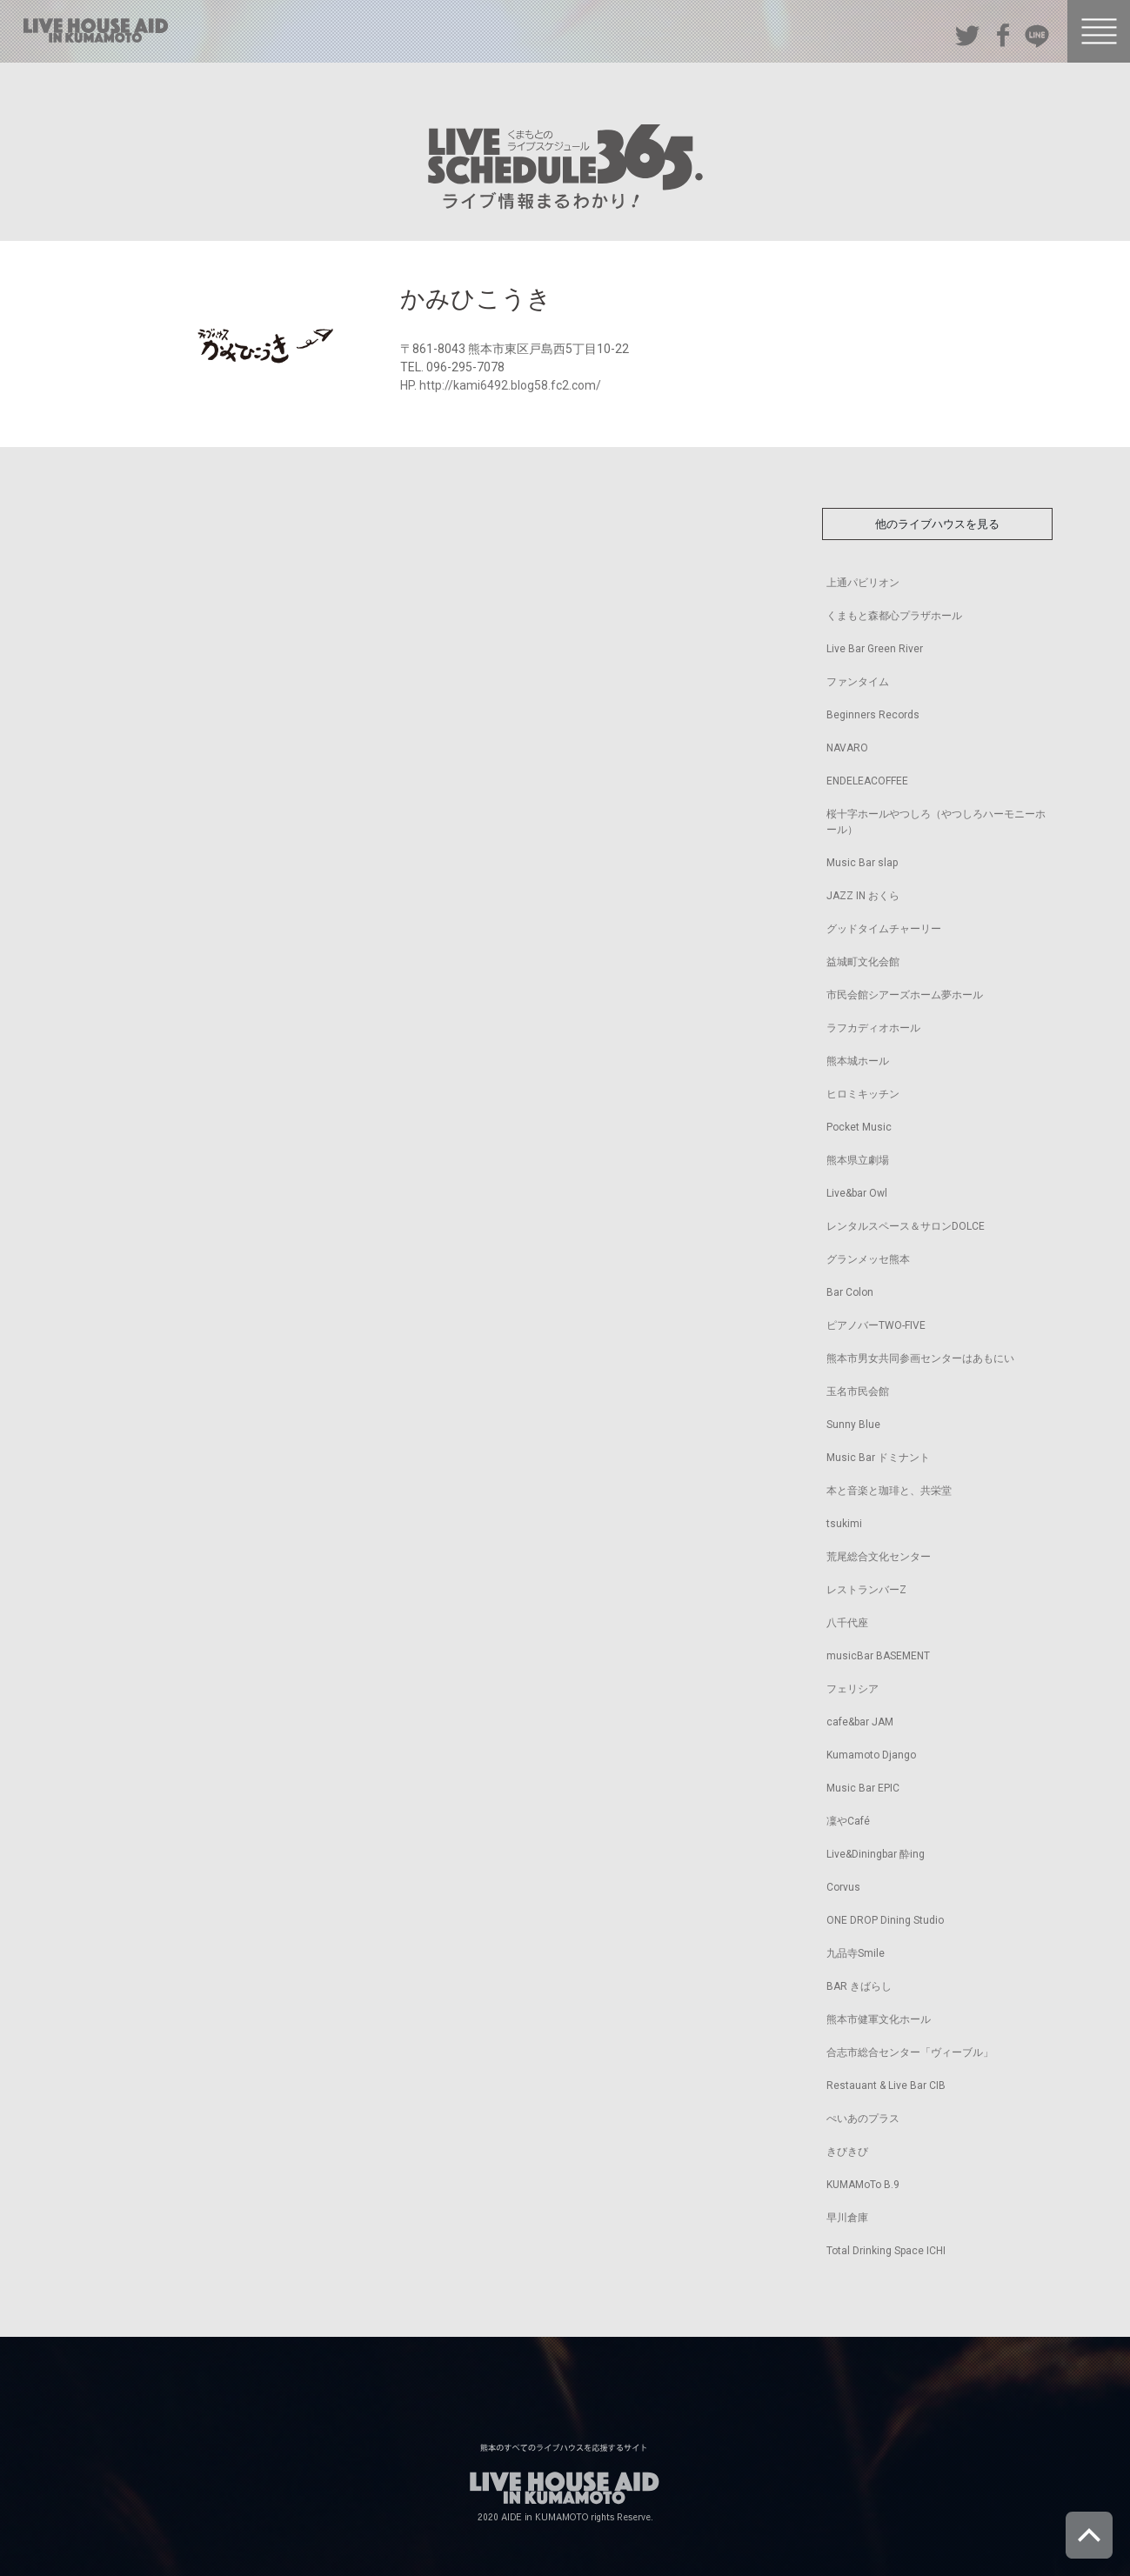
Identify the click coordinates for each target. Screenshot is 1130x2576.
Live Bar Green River (874, 649)
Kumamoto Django (871, 1755)
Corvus (843, 1887)
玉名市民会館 (857, 1391)
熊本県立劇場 (857, 1160)
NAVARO (847, 748)
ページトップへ (1089, 2535)
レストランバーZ (866, 1590)
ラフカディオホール (873, 1028)
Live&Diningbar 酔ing (875, 1854)
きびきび (847, 2152)
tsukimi (844, 1524)
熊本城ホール (857, 1061)
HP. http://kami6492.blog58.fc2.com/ (500, 385)
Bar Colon (849, 1292)
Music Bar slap (862, 863)
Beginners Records (872, 715)
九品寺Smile (855, 1953)
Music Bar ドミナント (878, 1458)
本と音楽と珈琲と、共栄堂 (889, 1491)
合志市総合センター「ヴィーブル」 (909, 2052)
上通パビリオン (862, 583)
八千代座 (847, 1623)
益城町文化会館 (862, 962)
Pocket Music (859, 1127)
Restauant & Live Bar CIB (886, 2085)
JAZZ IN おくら (862, 896)
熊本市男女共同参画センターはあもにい (920, 1358)
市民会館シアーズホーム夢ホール (904, 995)
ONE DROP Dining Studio (885, 1920)
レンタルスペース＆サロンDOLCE (905, 1226)
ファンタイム (857, 682)
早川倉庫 (847, 2218)
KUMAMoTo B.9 (862, 2185)
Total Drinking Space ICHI (886, 2251)
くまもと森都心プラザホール (894, 616)
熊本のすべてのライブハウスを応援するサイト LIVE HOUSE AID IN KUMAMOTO (95, 30)
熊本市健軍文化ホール (878, 2019)
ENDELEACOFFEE (867, 781)
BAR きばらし (859, 1986)
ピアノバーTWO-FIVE (876, 1325)
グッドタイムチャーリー (883, 929)
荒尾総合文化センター (878, 1557)
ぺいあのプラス (862, 2118)
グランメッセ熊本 (868, 1259)
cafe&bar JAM (859, 1722)
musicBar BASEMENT (878, 1656)
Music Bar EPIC (862, 1788)
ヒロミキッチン (862, 1094)
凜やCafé (848, 1821)
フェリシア (852, 1689)
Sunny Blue (853, 1424)
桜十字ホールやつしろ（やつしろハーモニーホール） (936, 822)
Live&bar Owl (856, 1193)
